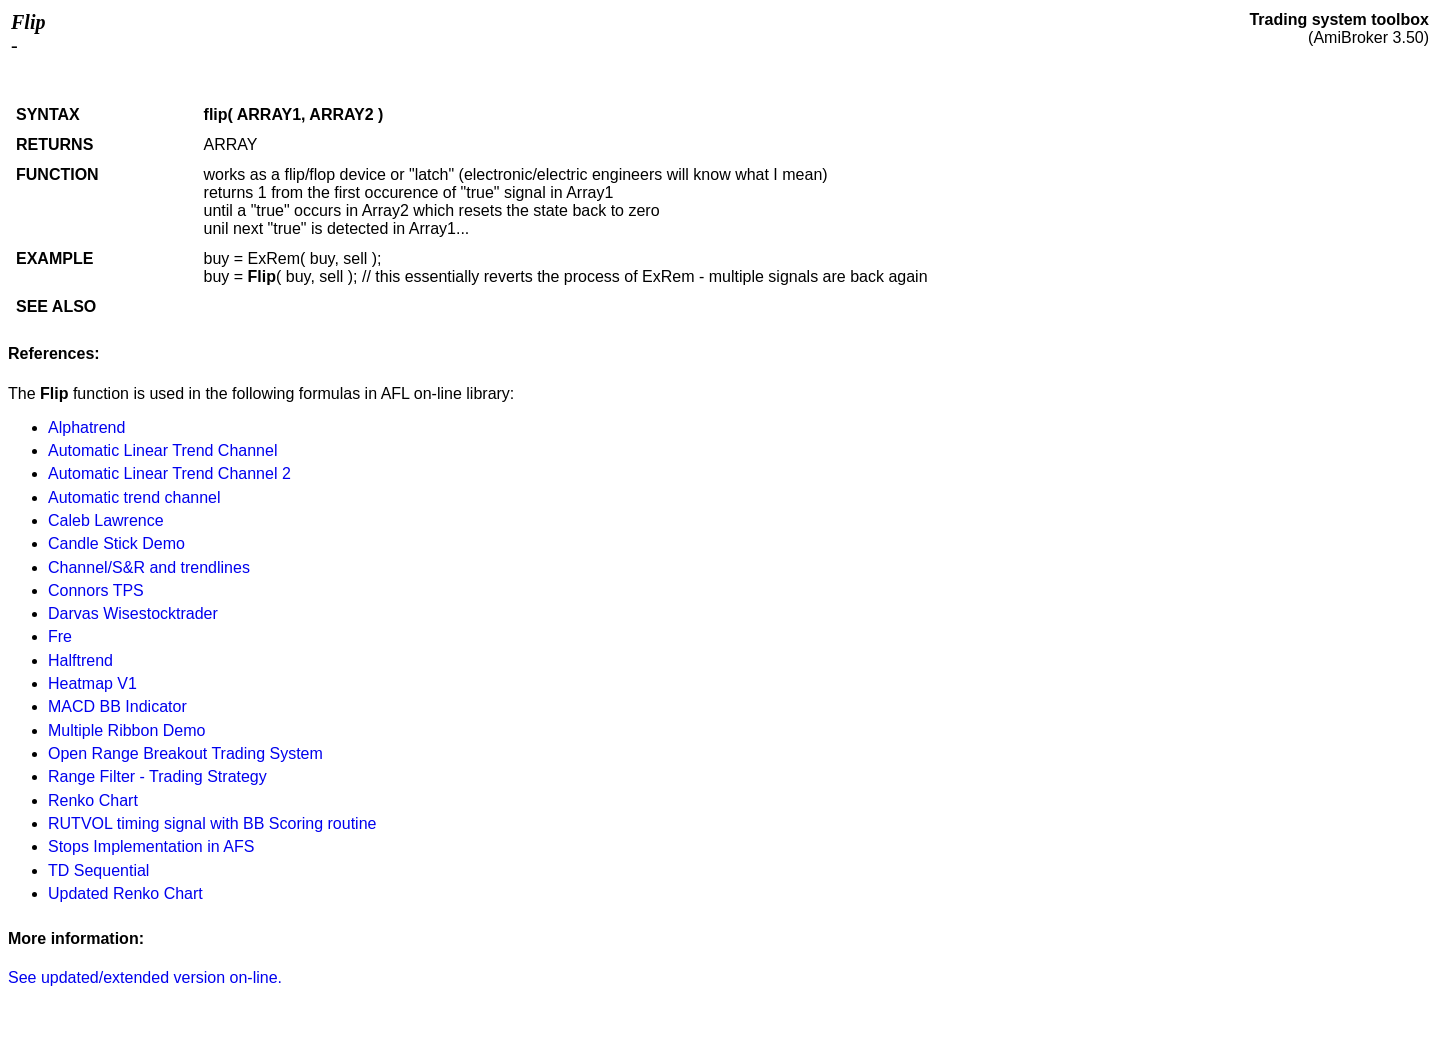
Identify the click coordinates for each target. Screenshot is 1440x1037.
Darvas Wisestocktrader (133, 613)
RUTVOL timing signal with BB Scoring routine (212, 823)
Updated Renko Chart (125, 893)
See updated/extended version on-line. (145, 977)
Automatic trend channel (134, 497)
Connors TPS (96, 590)
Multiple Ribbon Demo (126, 730)
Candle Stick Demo (116, 543)
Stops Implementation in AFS (151, 846)
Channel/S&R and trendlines (149, 567)
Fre (60, 636)
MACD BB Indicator (117, 706)
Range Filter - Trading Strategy (157, 776)
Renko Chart (93, 800)
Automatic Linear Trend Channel (162, 450)
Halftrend (80, 660)
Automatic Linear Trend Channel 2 (169, 473)
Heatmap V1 (92, 683)
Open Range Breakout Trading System (185, 753)
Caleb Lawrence (106, 520)
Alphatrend (86, 427)
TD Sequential (98, 870)
